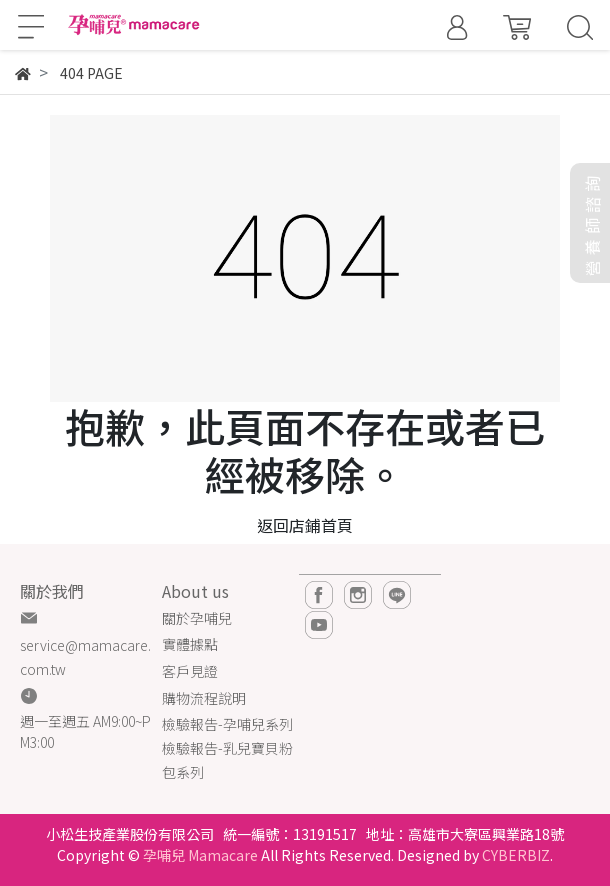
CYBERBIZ (516, 855)
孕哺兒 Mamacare (200, 855)
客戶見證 (190, 671)
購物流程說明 (204, 698)
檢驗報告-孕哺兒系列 (227, 724)
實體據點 (190, 644)
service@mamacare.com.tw (85, 657)
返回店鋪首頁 (305, 525)
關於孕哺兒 (197, 618)
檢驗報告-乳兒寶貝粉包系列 (227, 760)
